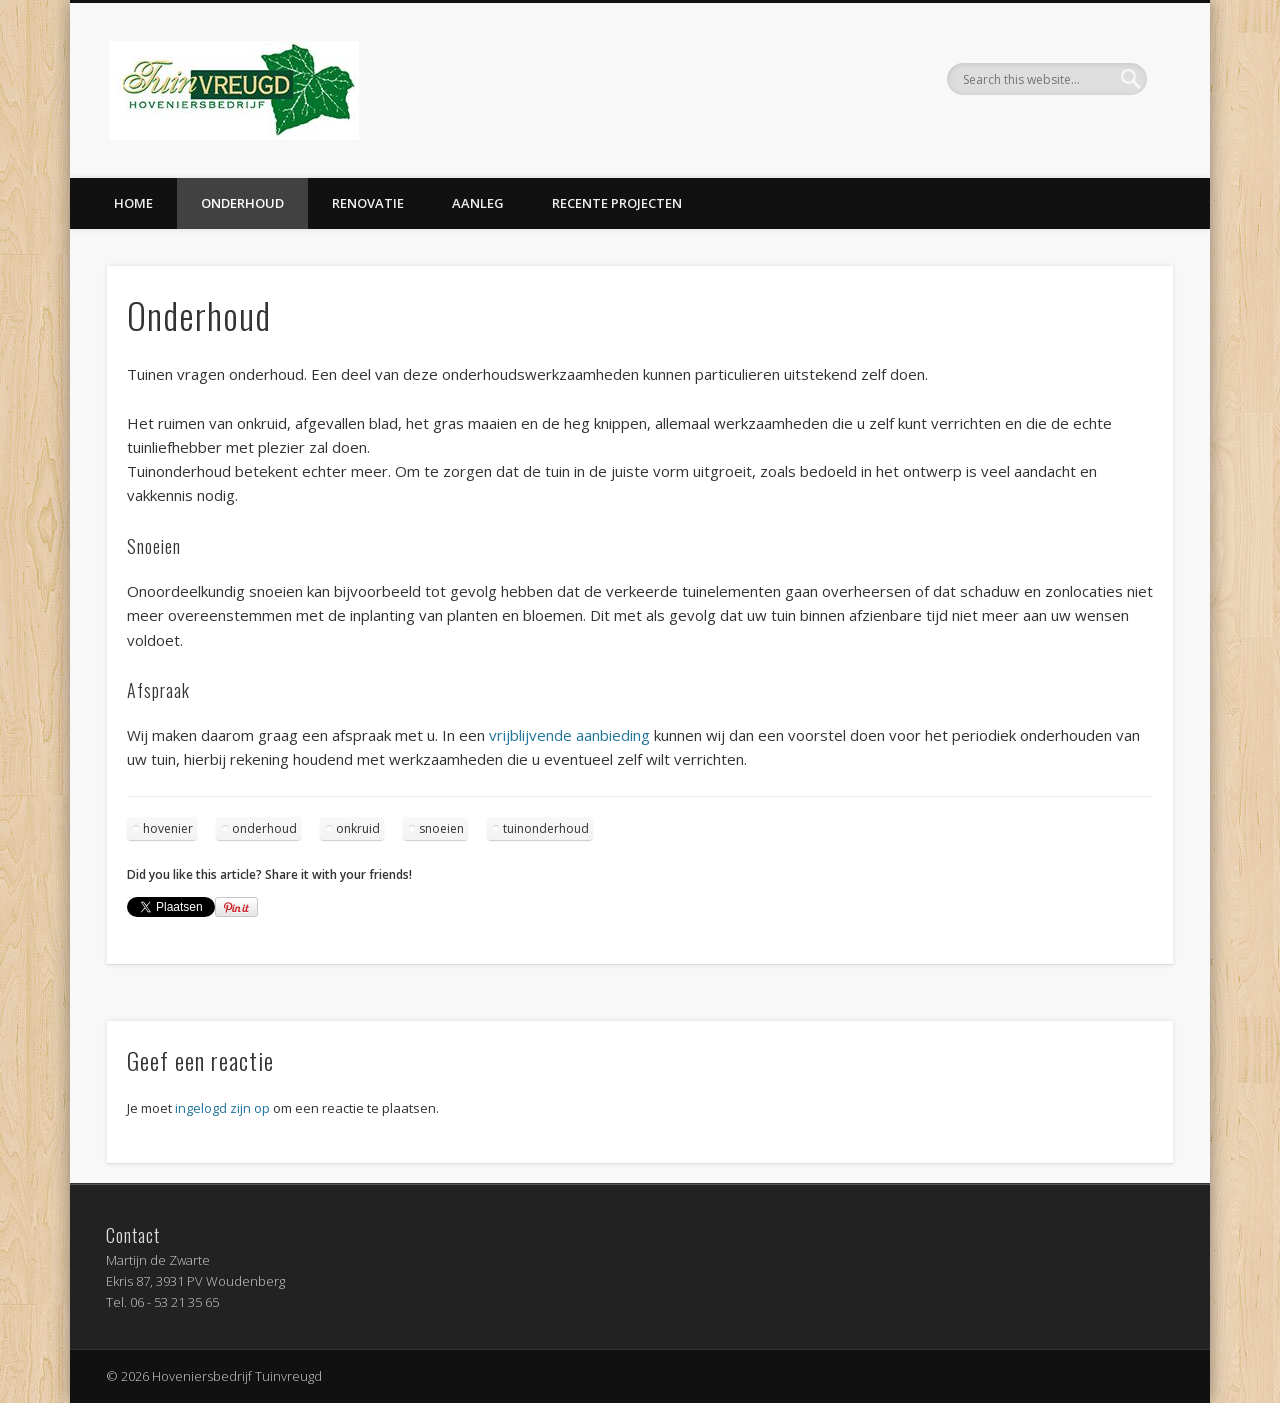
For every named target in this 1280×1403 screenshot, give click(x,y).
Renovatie (368, 203)
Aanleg (478, 203)
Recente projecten (617, 203)
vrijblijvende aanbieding (569, 735)
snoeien (441, 828)
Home (133, 203)
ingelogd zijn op (222, 1108)
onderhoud (264, 828)
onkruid (358, 828)
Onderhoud (242, 203)
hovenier (168, 828)
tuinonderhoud (546, 828)
